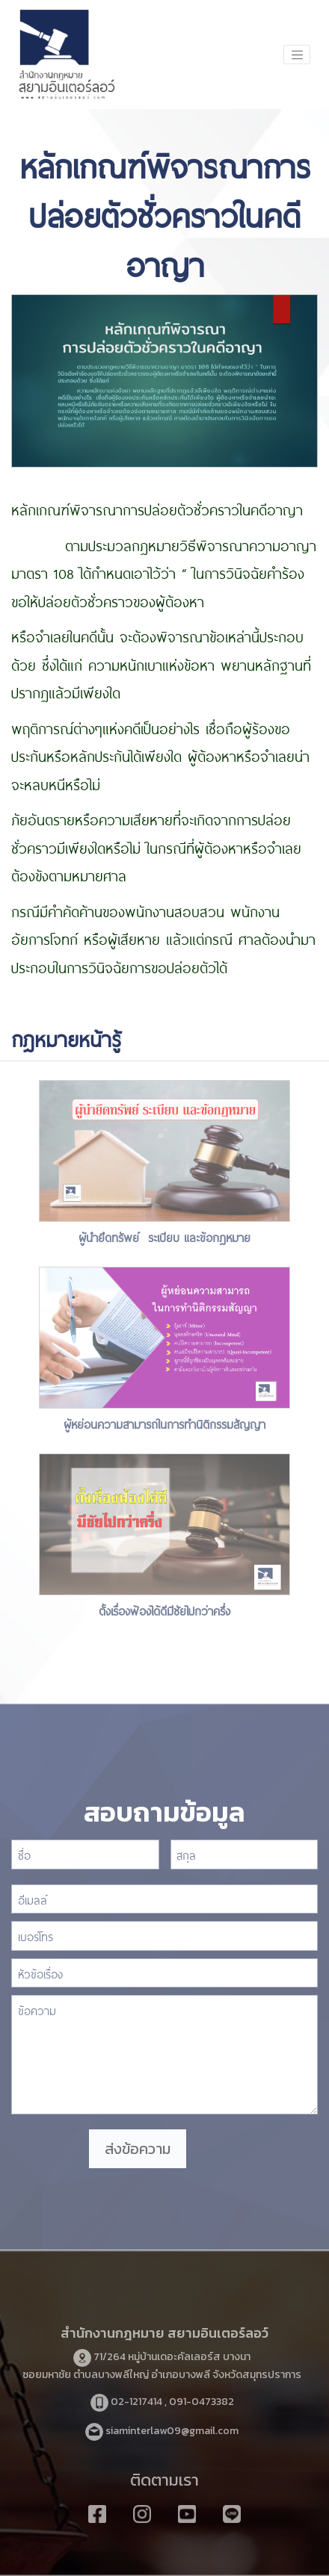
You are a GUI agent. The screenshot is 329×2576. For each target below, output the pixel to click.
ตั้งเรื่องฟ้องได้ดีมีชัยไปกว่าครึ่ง (164, 1610)
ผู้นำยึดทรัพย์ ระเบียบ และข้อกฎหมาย (164, 1236)
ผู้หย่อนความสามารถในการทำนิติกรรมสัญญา (164, 1423)
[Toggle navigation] (296, 54)
